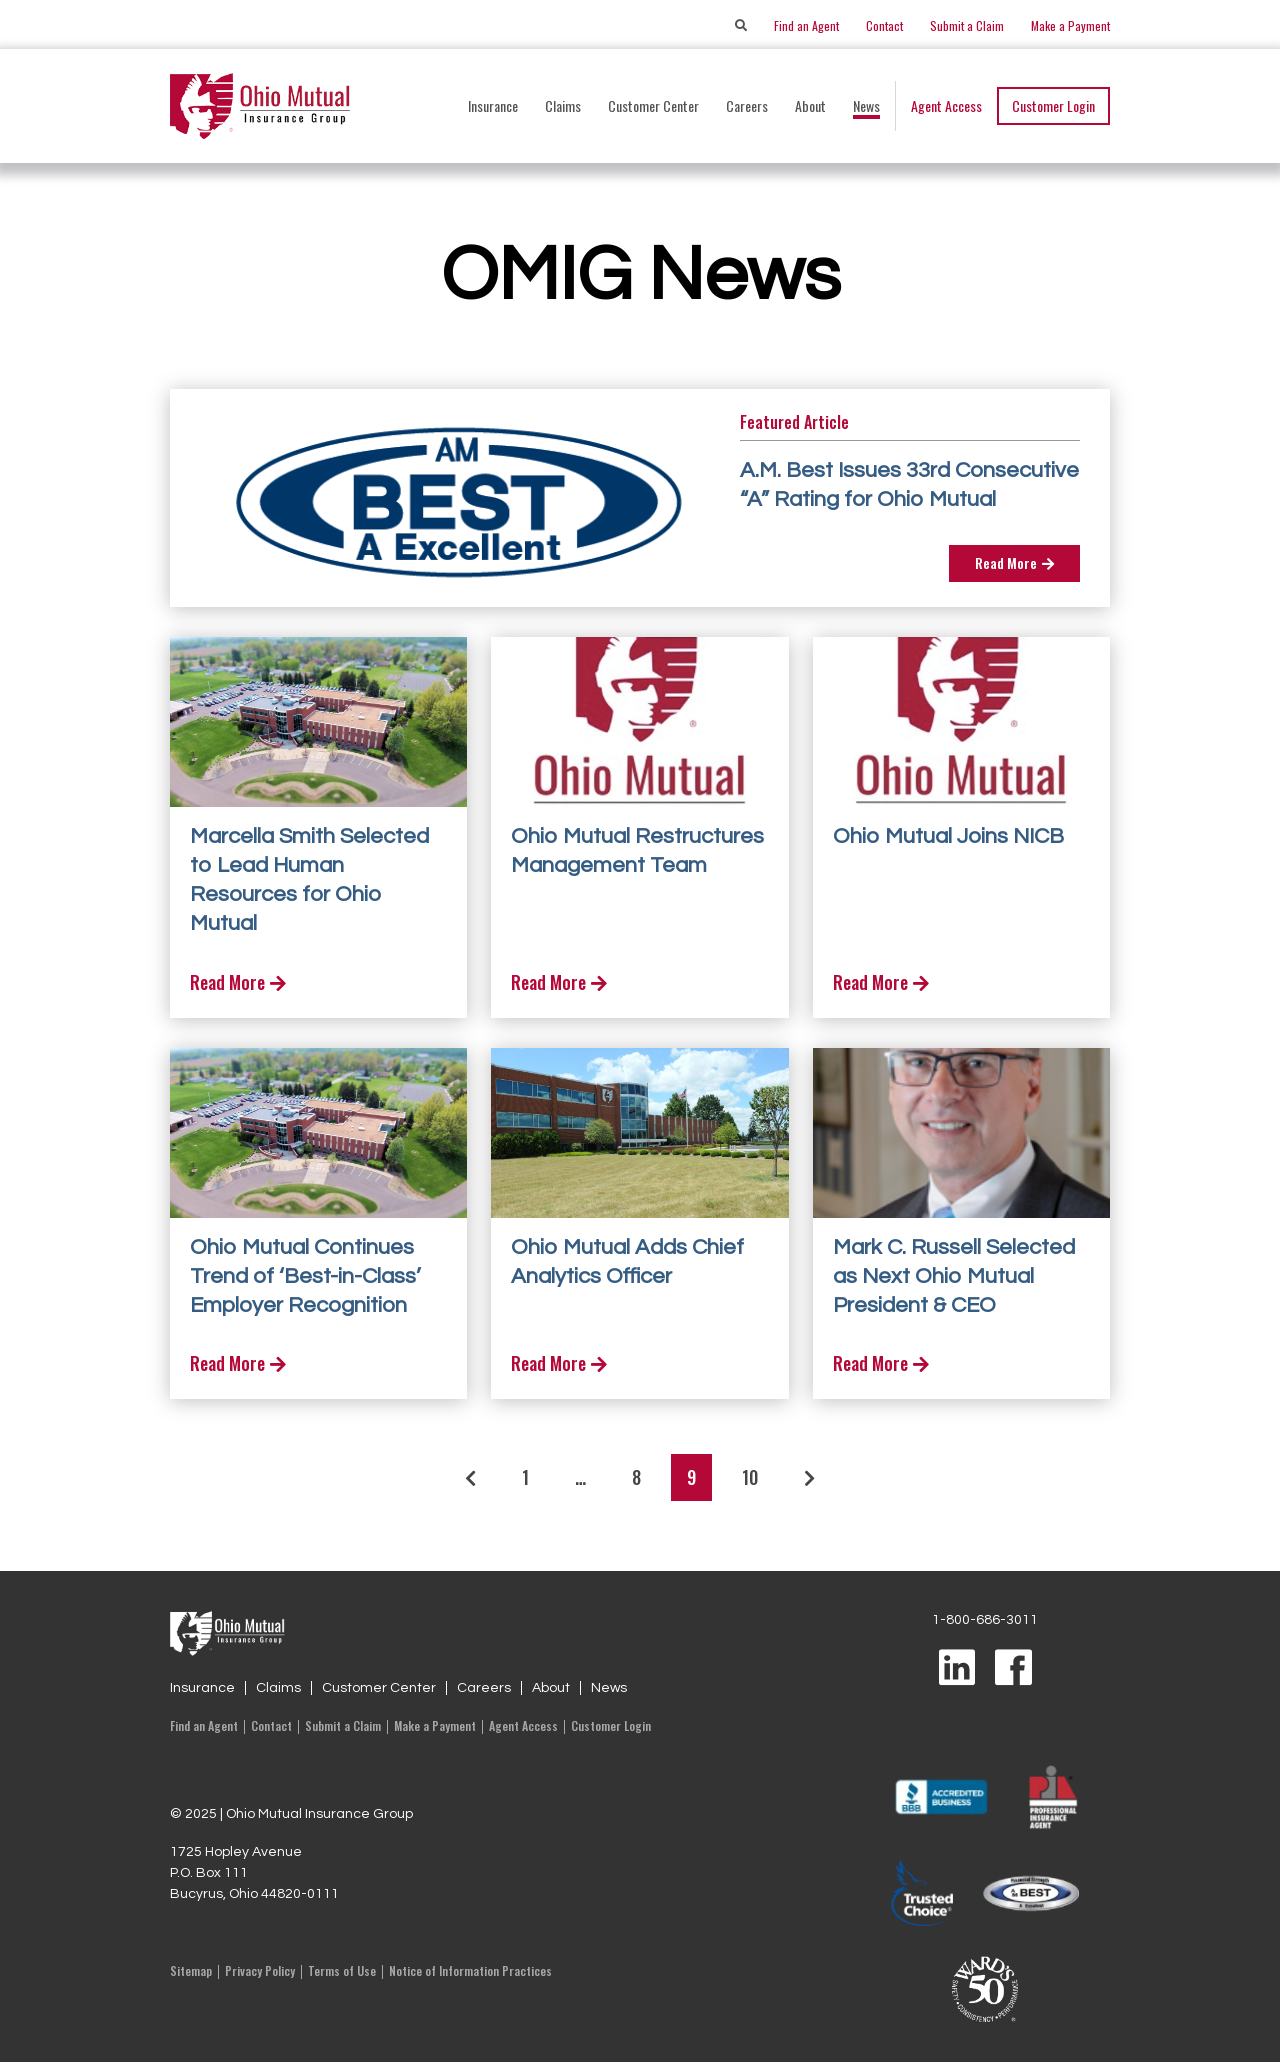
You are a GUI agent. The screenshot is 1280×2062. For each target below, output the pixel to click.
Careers (747, 106)
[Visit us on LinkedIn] (957, 1669)
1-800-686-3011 (985, 1620)
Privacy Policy (260, 1970)
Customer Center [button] (653, 106)
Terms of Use (342, 1970)
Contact (884, 26)
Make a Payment (1070, 26)
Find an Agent (806, 26)
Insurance (202, 1688)
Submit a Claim (967, 26)
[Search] (741, 25)
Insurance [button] (493, 106)
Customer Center (379, 1688)
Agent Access (946, 106)
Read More (1014, 562)
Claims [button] (563, 106)
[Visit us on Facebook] (1013, 1669)
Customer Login (1053, 105)
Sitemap (191, 1970)
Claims (278, 1688)
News (866, 106)
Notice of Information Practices (470, 1970)
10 (750, 1477)
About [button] (810, 106)
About (551, 1688)
